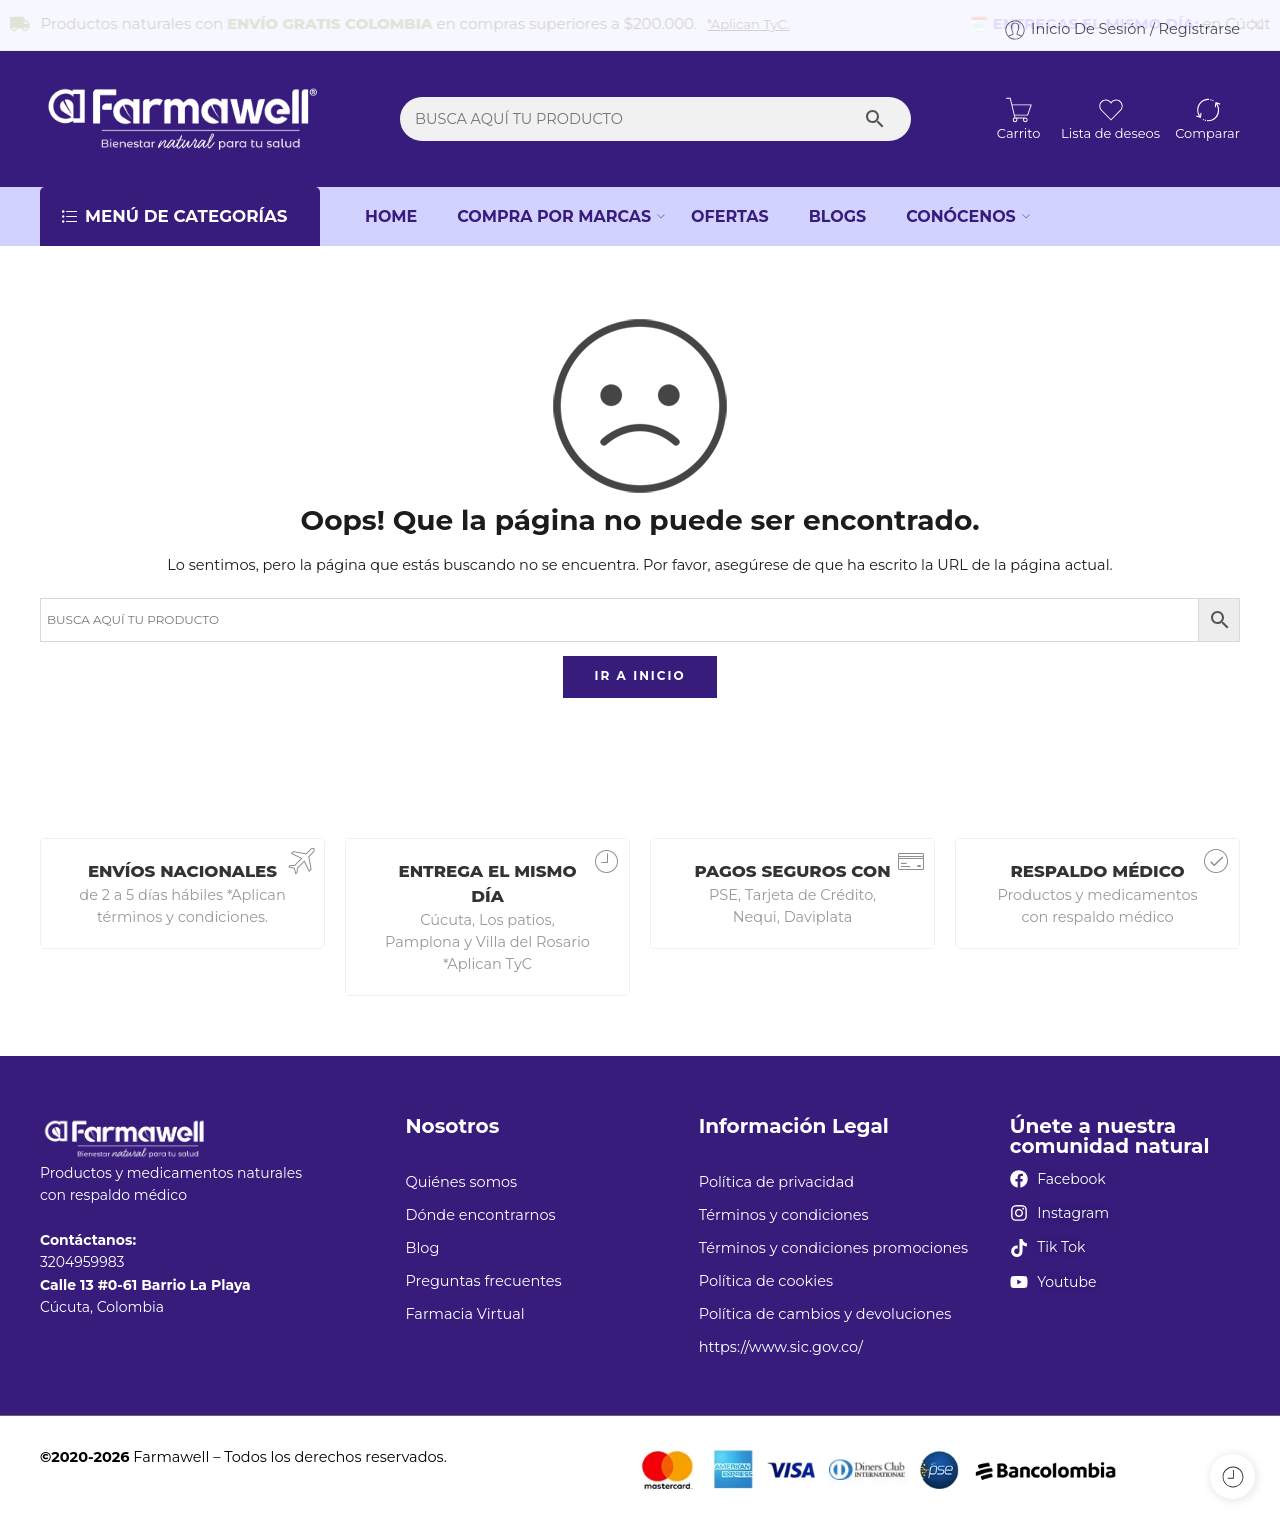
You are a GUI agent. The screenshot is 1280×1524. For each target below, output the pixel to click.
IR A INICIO (639, 666)
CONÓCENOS (961, 207)
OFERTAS (730, 206)
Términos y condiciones (784, 1206)
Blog (422, 1239)
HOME (391, 206)
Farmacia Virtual (464, 1305)
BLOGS (838, 206)
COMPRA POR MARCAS (554, 207)
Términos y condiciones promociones (834, 1239)
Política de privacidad (776, 1172)
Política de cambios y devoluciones (825, 1305)
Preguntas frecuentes (483, 1272)
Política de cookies (766, 1272)
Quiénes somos (461, 1172)
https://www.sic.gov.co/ (781, 1338)
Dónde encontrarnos (480, 1206)
